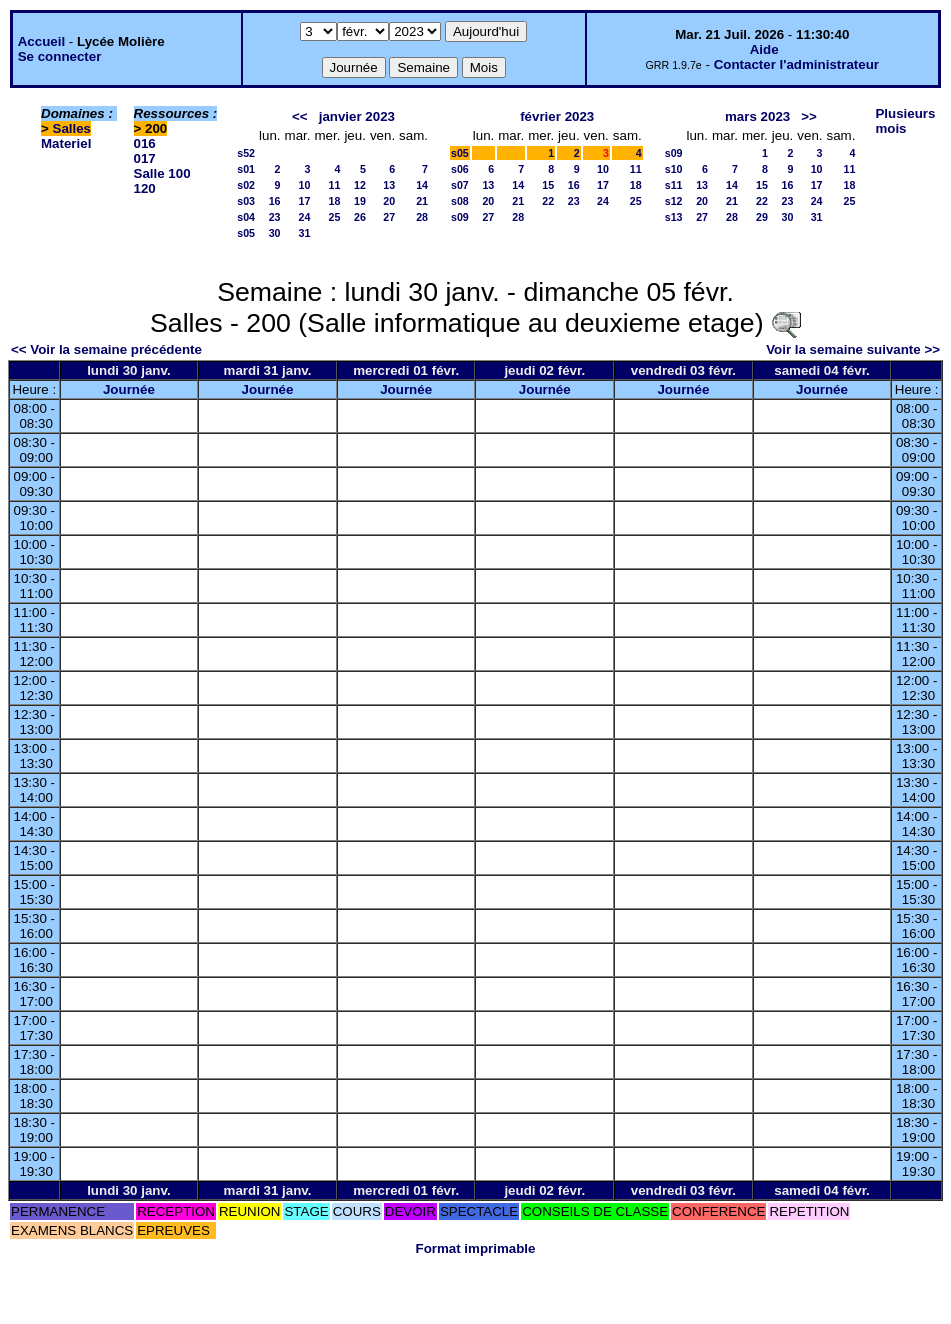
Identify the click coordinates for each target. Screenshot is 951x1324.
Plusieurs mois (905, 121)
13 (389, 185)
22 (548, 201)
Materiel (66, 143)
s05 (246, 233)
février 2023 (557, 116)
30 (275, 233)
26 (360, 217)
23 (275, 217)
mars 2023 (757, 116)
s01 (246, 169)
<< (300, 116)
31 (305, 233)
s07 (460, 185)
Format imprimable (476, 1248)
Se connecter (60, 56)
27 (389, 217)
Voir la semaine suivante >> (853, 349)
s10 (674, 169)
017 (145, 158)
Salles (72, 128)
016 (145, 143)
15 (548, 185)
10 (305, 185)
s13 (674, 217)
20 (389, 201)
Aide (764, 49)
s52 (246, 153)
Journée (129, 389)
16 (275, 201)
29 (762, 217)
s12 (674, 201)
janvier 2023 (357, 116)
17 (305, 201)
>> (809, 116)
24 (305, 217)
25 (335, 217)
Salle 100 (162, 173)
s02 (246, 185)
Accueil (41, 41)
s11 (674, 185)
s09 (460, 217)
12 (360, 185)
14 (422, 185)
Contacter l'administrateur (796, 64)
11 (335, 185)
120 (145, 188)
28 (422, 217)
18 (335, 201)
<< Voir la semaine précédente (106, 349)
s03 (246, 201)
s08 (460, 201)
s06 (460, 169)
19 (360, 201)
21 (422, 201)
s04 (246, 217)
